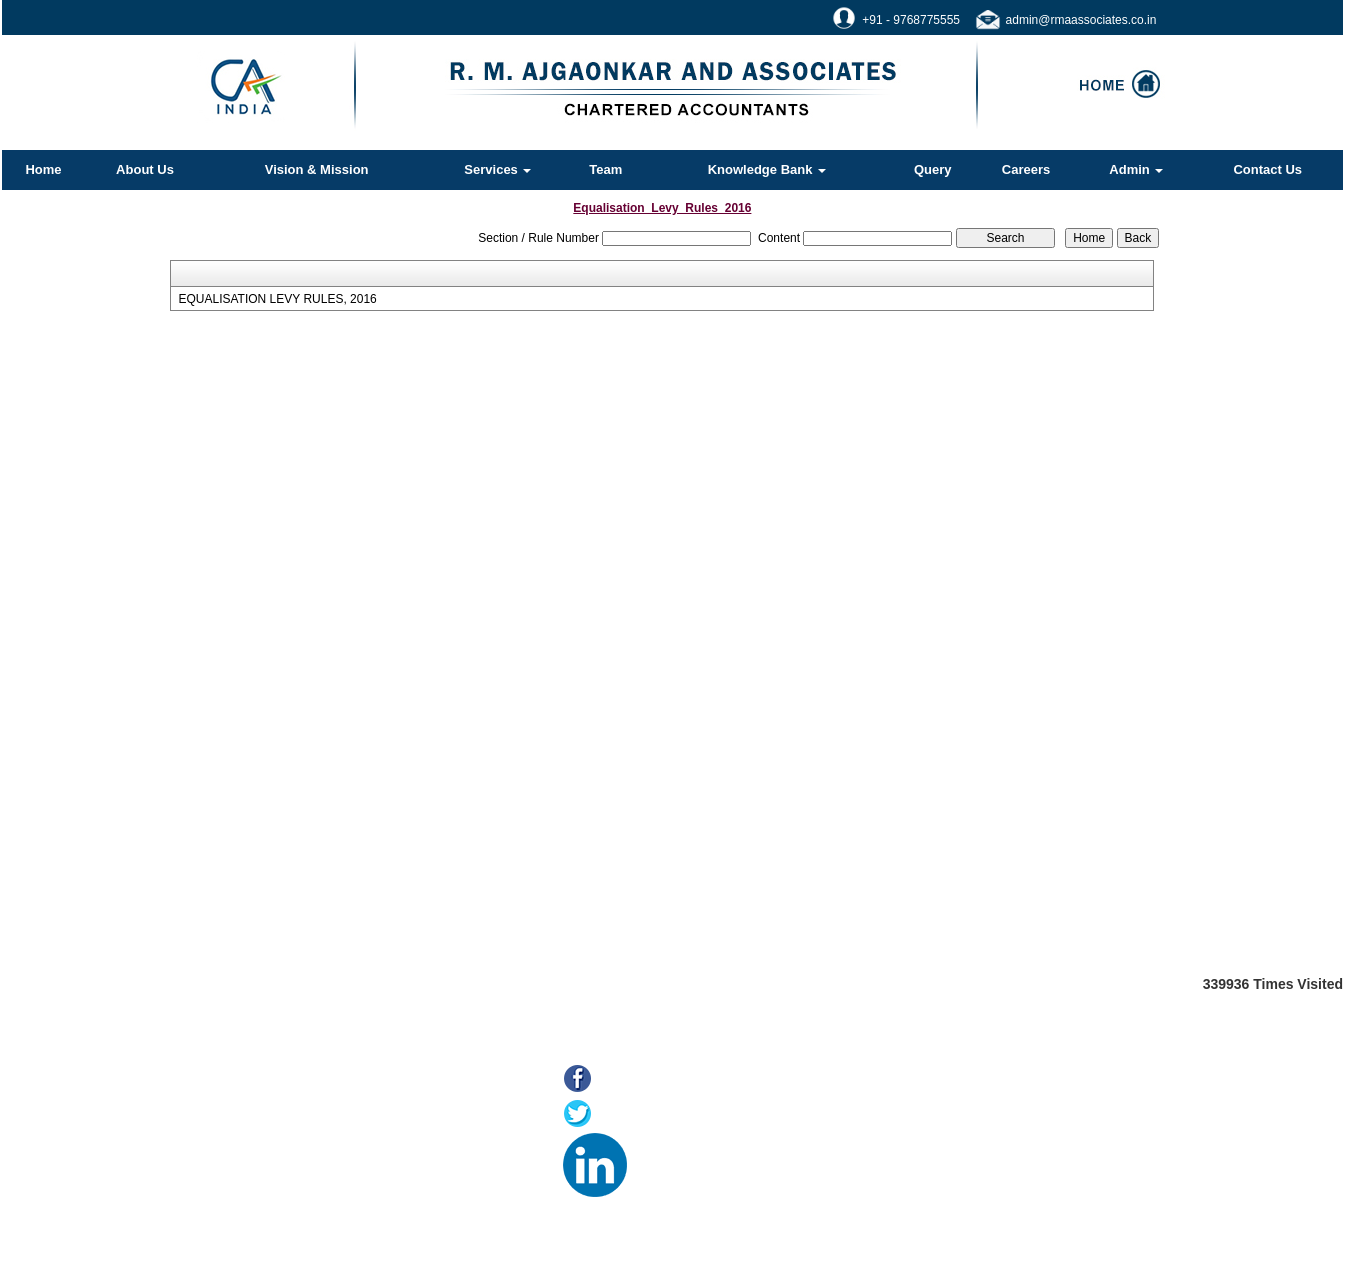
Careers (1026, 169)
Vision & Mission (317, 169)
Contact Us (1267, 169)
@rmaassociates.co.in (972, 1192)
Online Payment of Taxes (315, 1135)
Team (605, 169)
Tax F (259, 1210)
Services (497, 169)
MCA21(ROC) (283, 1185)
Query (933, 169)
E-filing (263, 1160)
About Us (145, 169)
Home (43, 169)
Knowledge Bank (767, 169)
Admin (1136, 169)
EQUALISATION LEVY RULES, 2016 (277, 299)
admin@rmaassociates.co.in (1081, 20)
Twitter (621, 1115)
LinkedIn (662, 1150)
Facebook (633, 1080)
